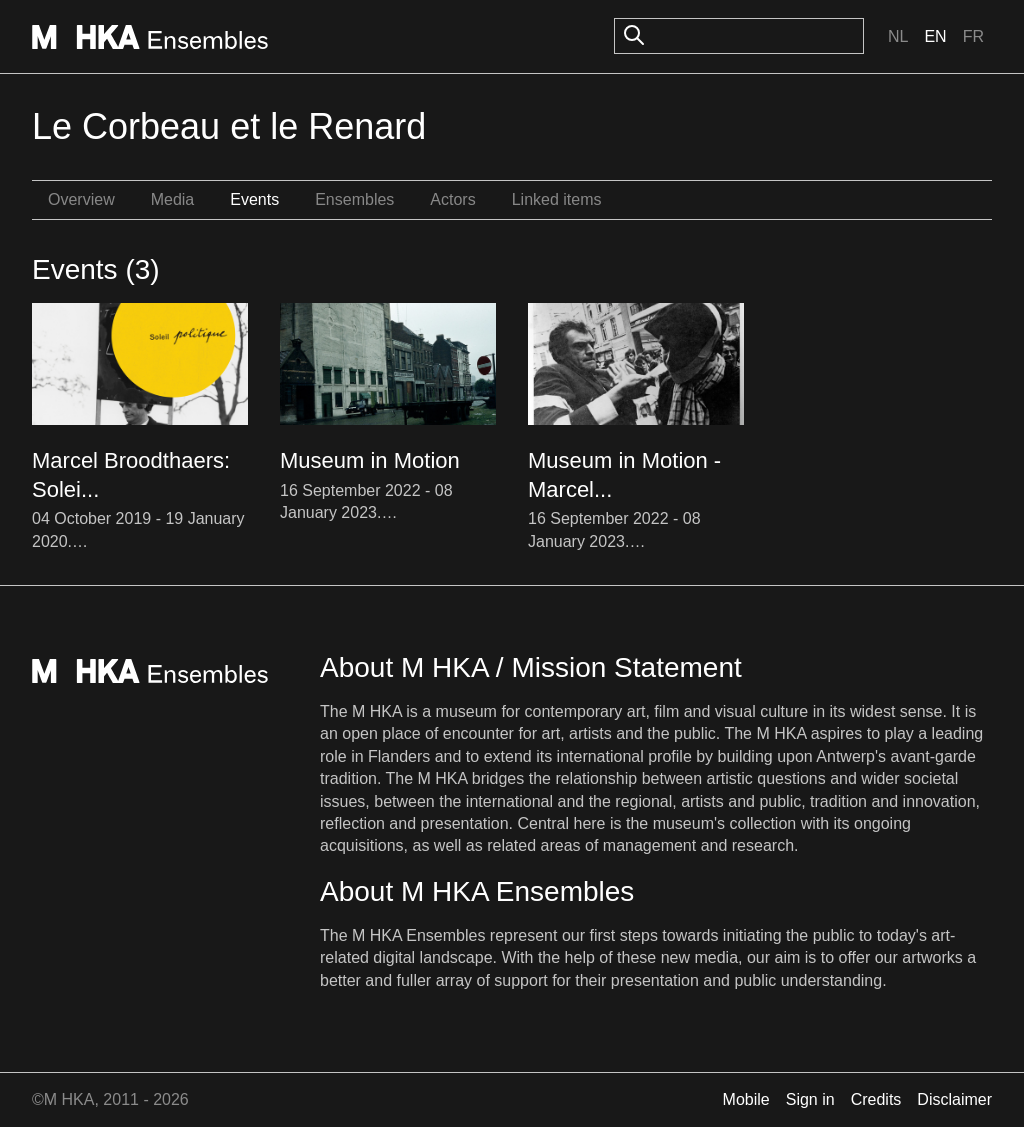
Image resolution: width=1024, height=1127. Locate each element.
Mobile (746, 1099)
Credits (876, 1099)
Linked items (557, 199)
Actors (452, 199)
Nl (898, 36)
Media (173, 199)
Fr (973, 36)
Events (254, 199)
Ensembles (354, 199)
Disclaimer (954, 1099)
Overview (81, 199)
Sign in (810, 1099)
